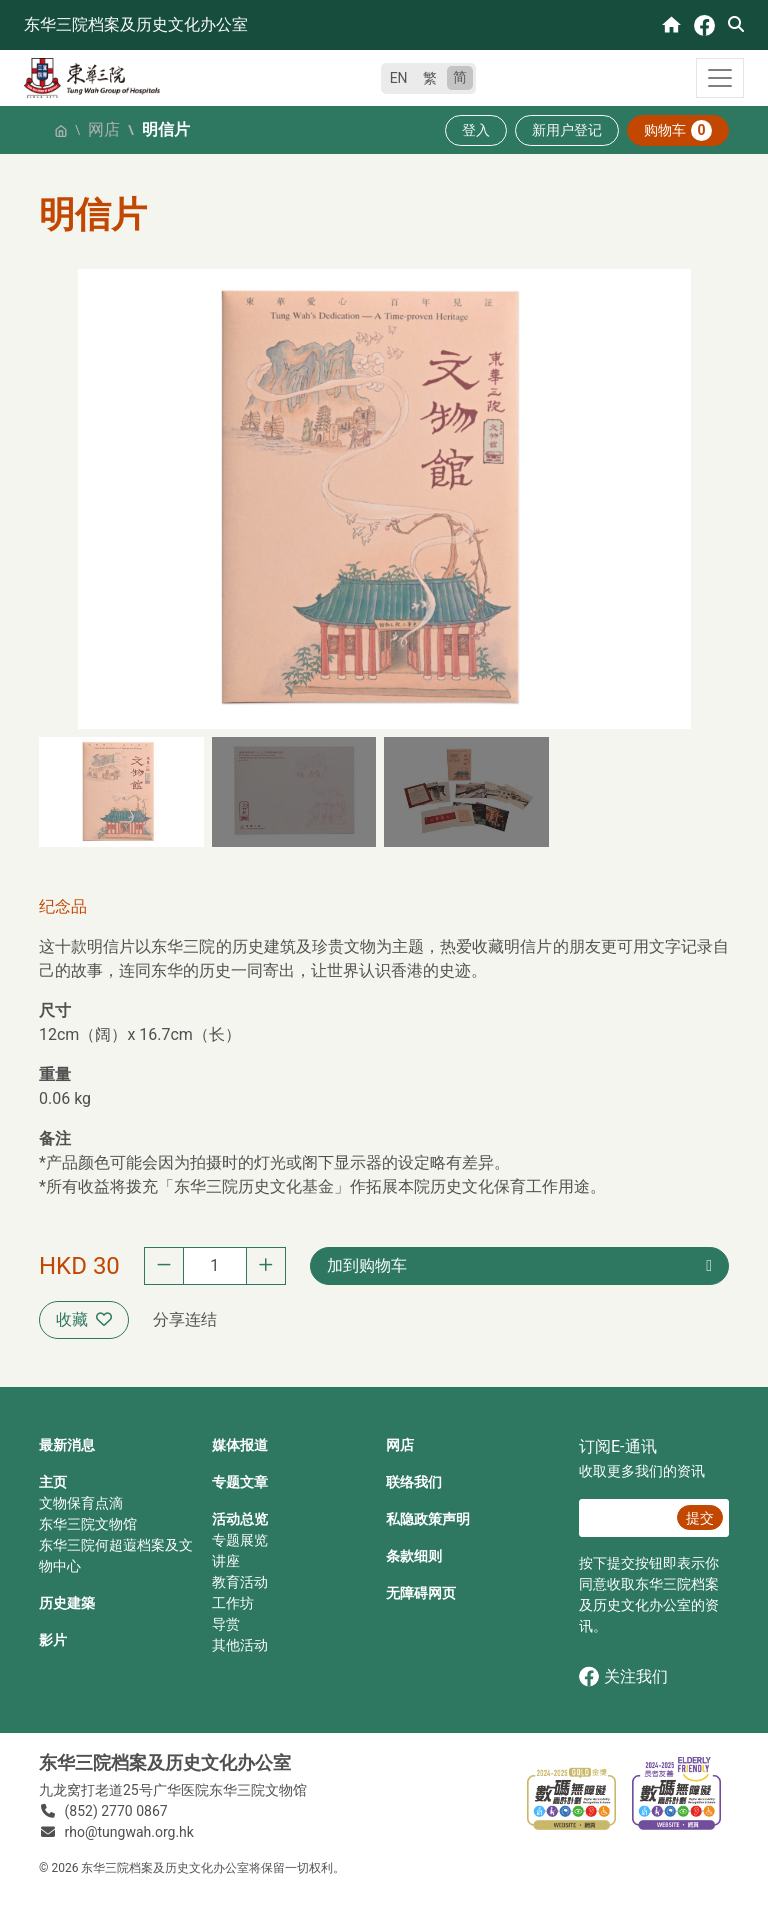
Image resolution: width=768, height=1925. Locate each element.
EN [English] (399, 78)
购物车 (678, 130)
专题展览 (240, 1540)
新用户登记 (567, 130)
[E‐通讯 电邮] (625, 1518)
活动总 (233, 1519)
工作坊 (233, 1603)
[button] (121, 792)
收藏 (84, 1319)
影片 (53, 1640)
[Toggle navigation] (720, 78)
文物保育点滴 (81, 1503)
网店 (104, 129)
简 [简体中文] (460, 77)
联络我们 (414, 1482)
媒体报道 (240, 1445)
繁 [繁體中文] (430, 78)
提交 (700, 1518)
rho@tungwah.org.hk (129, 1832)
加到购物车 (367, 1265)
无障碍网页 (421, 1593)
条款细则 (414, 1556)
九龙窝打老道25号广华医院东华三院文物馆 (173, 1790)
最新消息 (67, 1445)
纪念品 (63, 906)
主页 (53, 1482)
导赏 (226, 1624)
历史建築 (67, 1603)
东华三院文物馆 (88, 1524)
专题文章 (240, 1482)
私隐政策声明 (428, 1519)
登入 (476, 130)
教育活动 (240, 1582)
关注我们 (623, 1676)
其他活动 (240, 1645)
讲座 (226, 1561)
